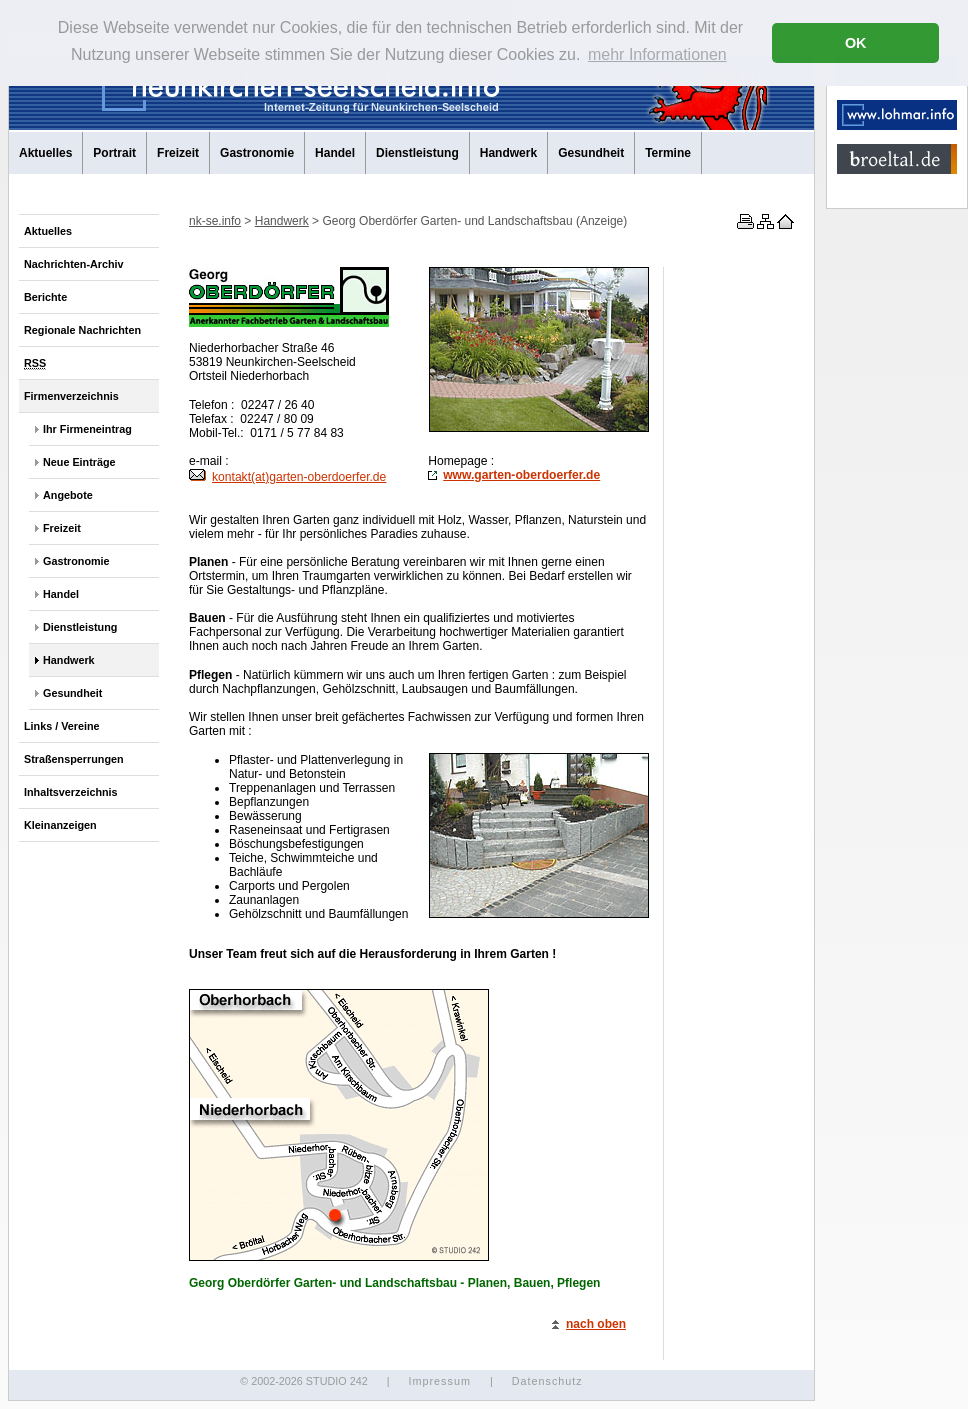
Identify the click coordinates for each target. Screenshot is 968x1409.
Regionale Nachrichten (82, 330)
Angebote (68, 495)
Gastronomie (257, 153)
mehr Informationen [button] (657, 54)
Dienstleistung (417, 153)
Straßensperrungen (74, 759)
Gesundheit (591, 153)
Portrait (114, 153)
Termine (668, 153)
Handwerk (508, 153)
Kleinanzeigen (60, 825)
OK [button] (856, 43)
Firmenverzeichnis (71, 396)
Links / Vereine (62, 726)
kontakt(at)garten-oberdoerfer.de (287, 477)
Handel (335, 153)
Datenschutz (547, 1381)
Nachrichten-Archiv (74, 264)
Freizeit (178, 153)
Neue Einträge (79, 462)
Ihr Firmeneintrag (87, 429)
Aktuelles (45, 153)
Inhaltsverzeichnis (71, 792)
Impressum (439, 1381)
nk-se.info (215, 221)
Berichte (45, 297)
